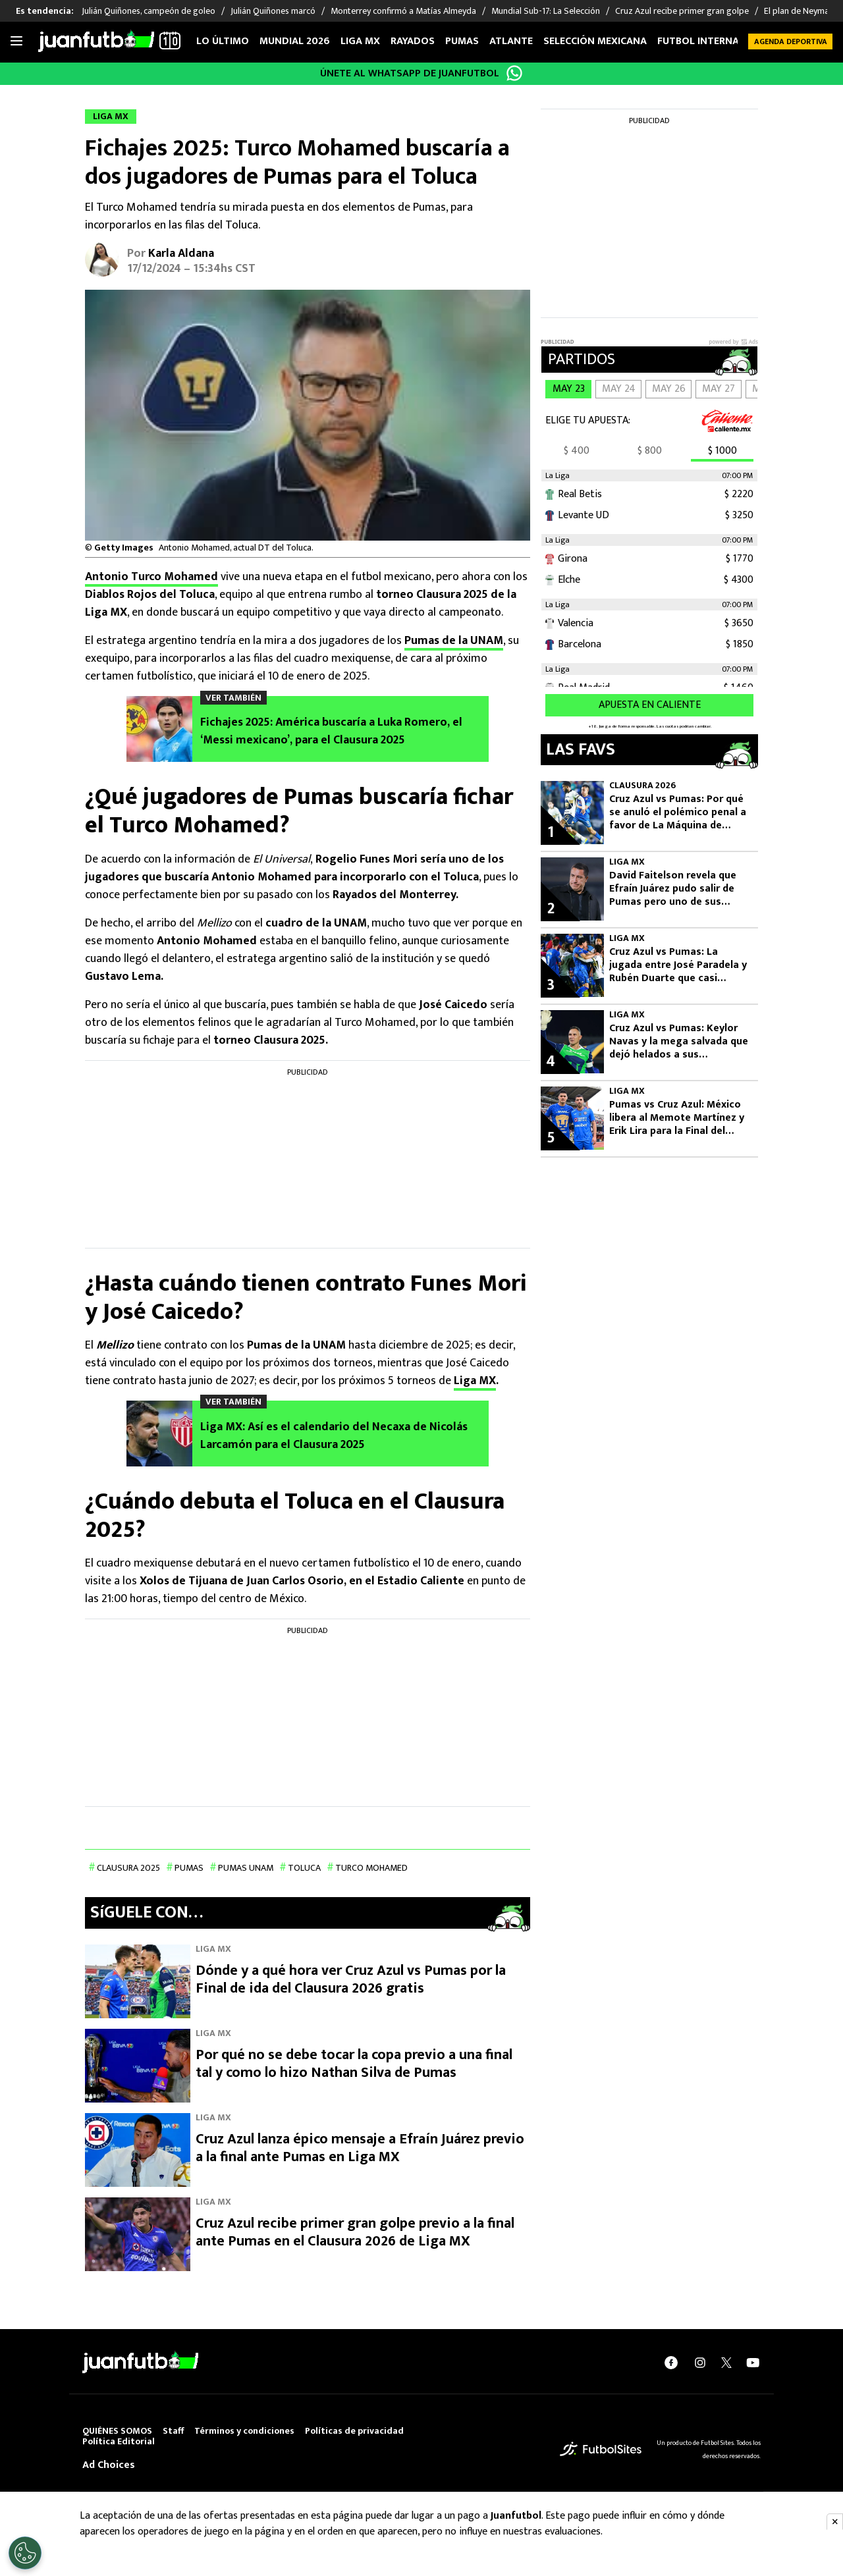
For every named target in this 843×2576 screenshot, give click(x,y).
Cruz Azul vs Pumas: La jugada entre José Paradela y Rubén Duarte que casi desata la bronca (678, 965)
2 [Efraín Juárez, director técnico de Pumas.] (551, 909)
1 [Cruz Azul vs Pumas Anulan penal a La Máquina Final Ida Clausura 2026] (550, 832)
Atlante (511, 41)
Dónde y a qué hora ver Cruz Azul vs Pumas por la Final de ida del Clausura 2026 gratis (351, 1979)
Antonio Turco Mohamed (151, 577)
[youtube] (753, 2362)
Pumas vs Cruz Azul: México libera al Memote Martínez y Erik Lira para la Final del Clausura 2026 (676, 1118)
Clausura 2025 (128, 1867)
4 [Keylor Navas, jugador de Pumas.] (550, 1061)
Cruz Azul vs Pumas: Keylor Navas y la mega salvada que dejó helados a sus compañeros (678, 1041)
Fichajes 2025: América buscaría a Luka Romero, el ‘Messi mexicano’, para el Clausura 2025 (331, 731)
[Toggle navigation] (16, 41)
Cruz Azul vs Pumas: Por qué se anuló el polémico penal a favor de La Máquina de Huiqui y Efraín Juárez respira (679, 812)
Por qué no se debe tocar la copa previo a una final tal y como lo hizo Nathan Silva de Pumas (354, 2063)
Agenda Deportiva (790, 41)
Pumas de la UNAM (453, 641)
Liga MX (360, 41)
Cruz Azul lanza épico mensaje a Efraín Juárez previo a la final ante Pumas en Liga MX (360, 2147)
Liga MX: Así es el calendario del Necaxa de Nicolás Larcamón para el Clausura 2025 (334, 1435)
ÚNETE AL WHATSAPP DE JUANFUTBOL (409, 73)
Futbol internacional (716, 41)
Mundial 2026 (294, 41)
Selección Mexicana (595, 41)
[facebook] (671, 2362)
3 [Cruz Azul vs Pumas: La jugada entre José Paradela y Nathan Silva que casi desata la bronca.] (551, 985)
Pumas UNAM (245, 1867)
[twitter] (726, 2362)
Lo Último (222, 41)
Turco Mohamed (371, 1867)
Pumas (462, 41)
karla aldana (181, 253)
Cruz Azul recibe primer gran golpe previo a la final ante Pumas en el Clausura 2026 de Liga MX (355, 2232)
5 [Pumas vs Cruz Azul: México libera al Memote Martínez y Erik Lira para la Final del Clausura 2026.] (551, 1138)
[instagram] (700, 2362)
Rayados (413, 41)
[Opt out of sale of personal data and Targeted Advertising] (25, 2552)
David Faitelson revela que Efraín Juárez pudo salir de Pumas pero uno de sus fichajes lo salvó (672, 889)
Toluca (304, 1867)
